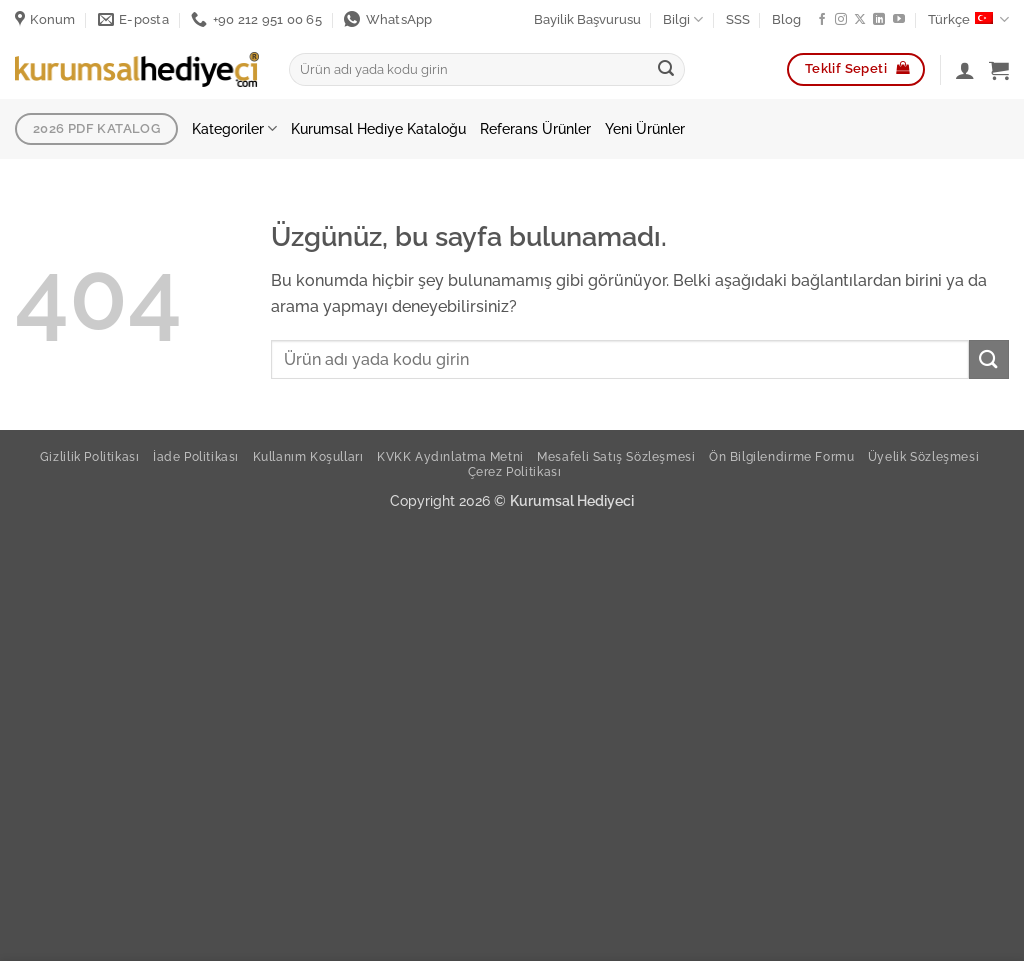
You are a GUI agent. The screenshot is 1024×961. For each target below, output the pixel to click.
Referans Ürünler (535, 128)
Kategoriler (234, 128)
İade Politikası (196, 456)
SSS (738, 19)
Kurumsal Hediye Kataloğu (378, 128)
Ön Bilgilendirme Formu (781, 456)
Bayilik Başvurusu (587, 19)
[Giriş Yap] (965, 70)
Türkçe (968, 19)
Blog (786, 19)
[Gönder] (666, 70)
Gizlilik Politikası (90, 456)
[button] (999, 70)
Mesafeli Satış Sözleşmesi (616, 456)
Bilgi (683, 19)
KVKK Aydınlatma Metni (450, 456)
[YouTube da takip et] (899, 20)
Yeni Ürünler (645, 128)
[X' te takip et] (860, 20)
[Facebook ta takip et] (822, 20)
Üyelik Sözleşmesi (923, 456)
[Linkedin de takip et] (879, 20)
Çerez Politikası (515, 471)
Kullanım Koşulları (308, 456)
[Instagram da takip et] (841, 20)
